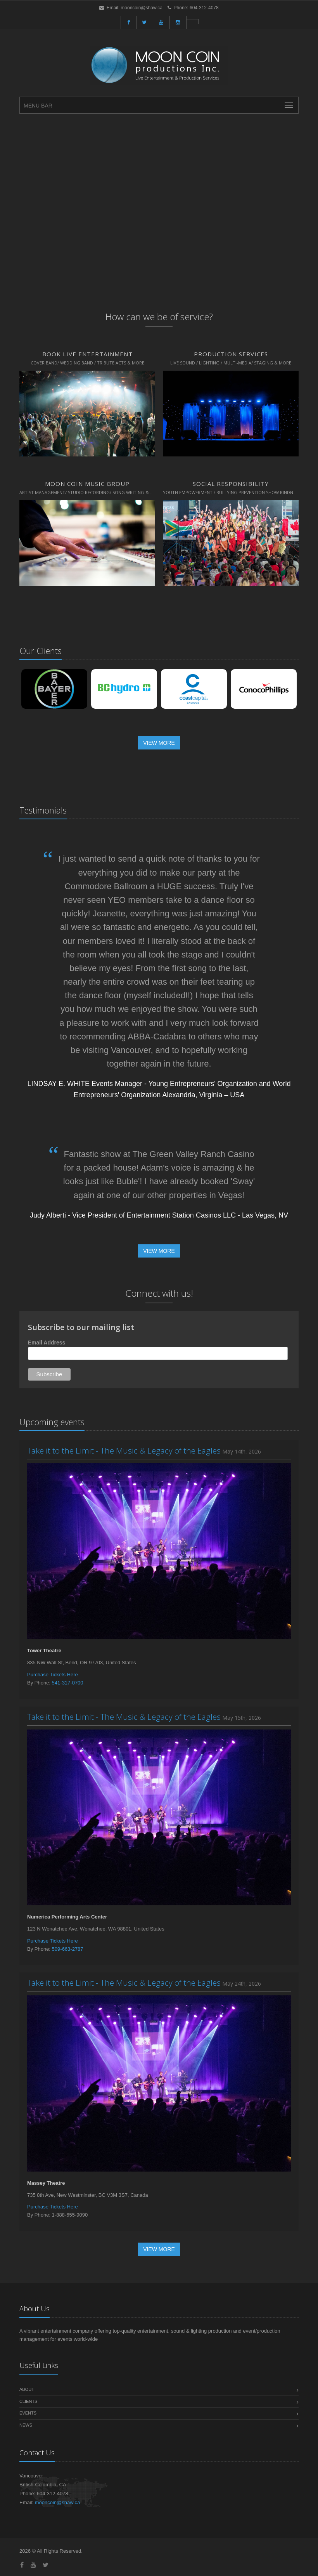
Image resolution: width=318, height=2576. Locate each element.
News (25, 2425)
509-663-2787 (67, 1949)
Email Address (47, 1342)
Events (27, 2413)
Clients (28, 2401)
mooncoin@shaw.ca (141, 7)
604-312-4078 (204, 7)
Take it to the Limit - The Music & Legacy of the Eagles (124, 1450)
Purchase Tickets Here (52, 1674)
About (26, 2389)
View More (159, 743)
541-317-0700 (67, 1683)
